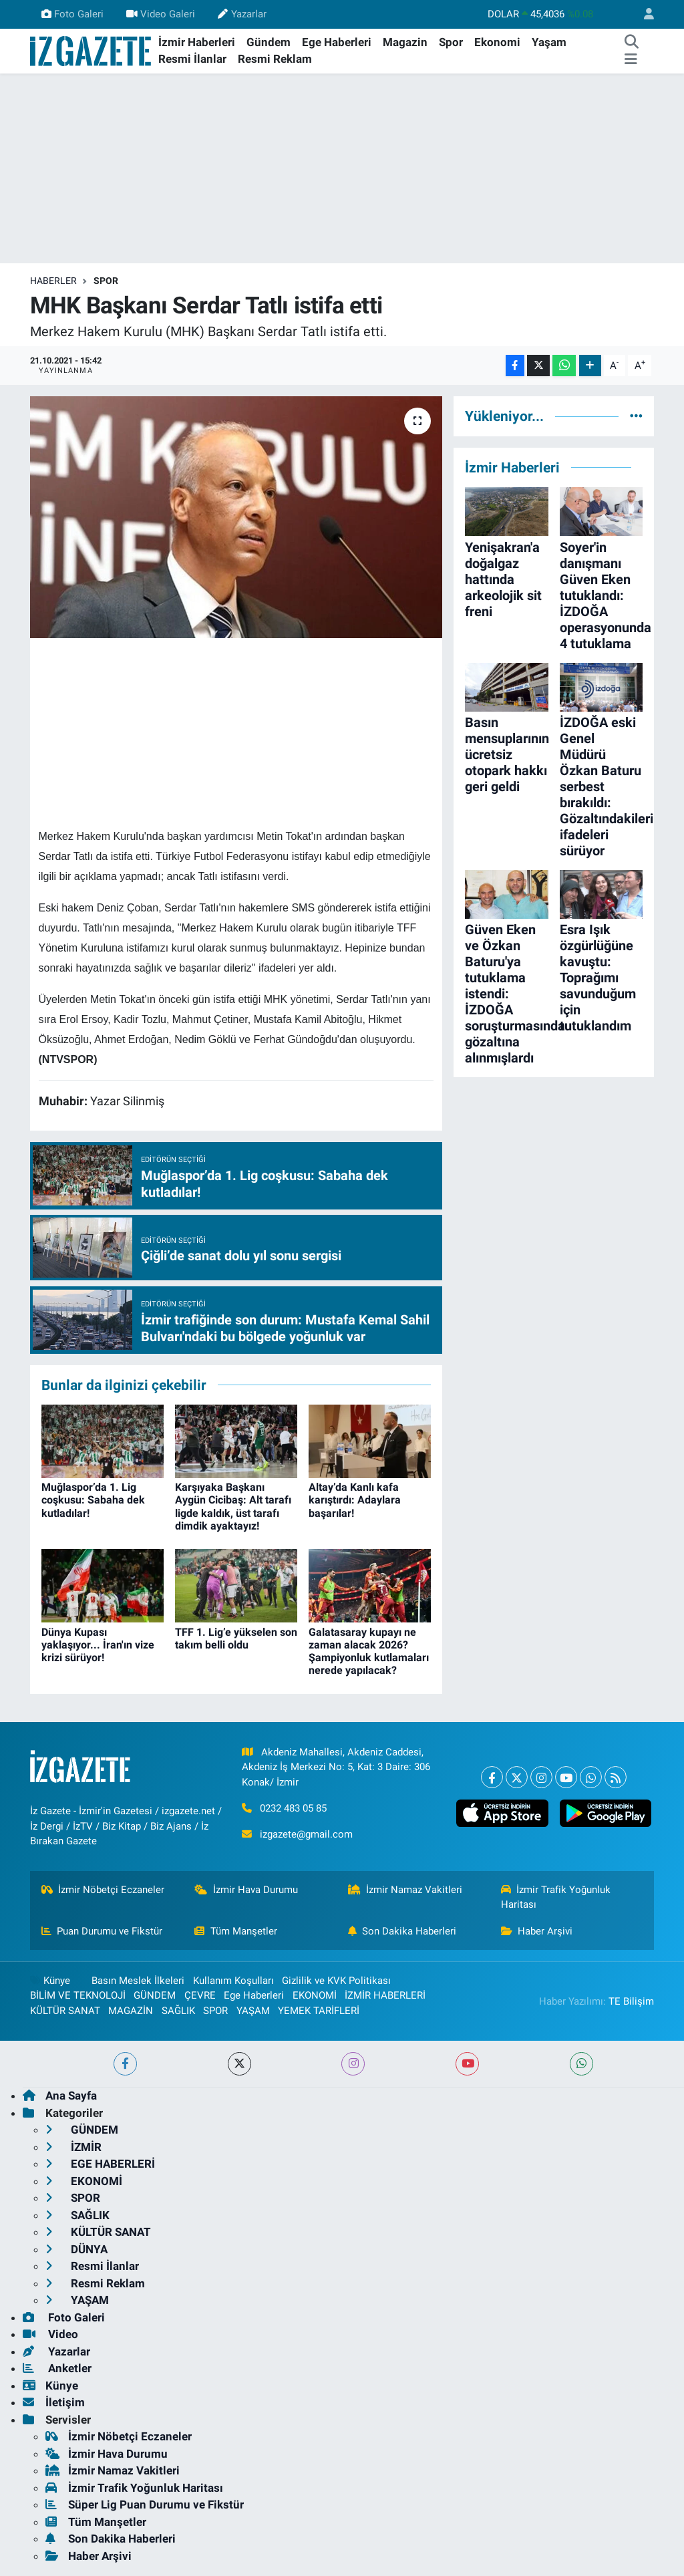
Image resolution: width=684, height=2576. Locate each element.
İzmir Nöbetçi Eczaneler (103, 1890)
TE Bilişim (631, 2001)
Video (50, 2334)
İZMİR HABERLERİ (385, 1995)
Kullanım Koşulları (233, 1981)
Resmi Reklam (275, 58)
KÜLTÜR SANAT (65, 2011)
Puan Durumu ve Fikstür (102, 1931)
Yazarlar (242, 14)
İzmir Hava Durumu (246, 1890)
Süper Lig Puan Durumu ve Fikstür (144, 2504)
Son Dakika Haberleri (402, 1931)
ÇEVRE (200, 1995)
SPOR (106, 280)
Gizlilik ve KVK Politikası (336, 1981)
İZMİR (73, 2147)
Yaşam (549, 42)
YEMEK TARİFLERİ (318, 2011)
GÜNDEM (155, 1995)
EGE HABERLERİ (100, 2163)
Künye (50, 1981)
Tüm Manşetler (235, 1931)
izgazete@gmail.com (306, 1834)
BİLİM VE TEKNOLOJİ (78, 1995)
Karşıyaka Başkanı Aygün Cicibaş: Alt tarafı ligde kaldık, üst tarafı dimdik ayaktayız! (233, 1506)
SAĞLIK (178, 2011)
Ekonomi (497, 42)
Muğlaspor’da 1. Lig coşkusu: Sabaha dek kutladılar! (93, 1500)
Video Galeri (160, 14)
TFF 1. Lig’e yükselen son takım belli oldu (236, 1638)
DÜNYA (76, 2249)
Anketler (57, 2368)
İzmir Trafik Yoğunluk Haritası (556, 1897)
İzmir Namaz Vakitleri (405, 1890)
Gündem (268, 42)
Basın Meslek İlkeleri (138, 1981)
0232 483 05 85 (293, 1808)
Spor (451, 42)
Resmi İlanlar (192, 58)
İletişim (54, 2402)
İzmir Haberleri (196, 42)
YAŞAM (253, 2011)
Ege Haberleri (336, 42)
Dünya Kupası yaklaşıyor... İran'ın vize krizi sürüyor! (97, 1645)
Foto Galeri (72, 14)
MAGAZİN (130, 2011)
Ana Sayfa (60, 2095)
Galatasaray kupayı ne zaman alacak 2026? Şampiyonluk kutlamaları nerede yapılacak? (369, 1651)
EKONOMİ (315, 1995)
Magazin (405, 42)
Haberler (53, 280)
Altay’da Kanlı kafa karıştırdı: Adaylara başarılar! (355, 1500)
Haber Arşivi (537, 1931)
